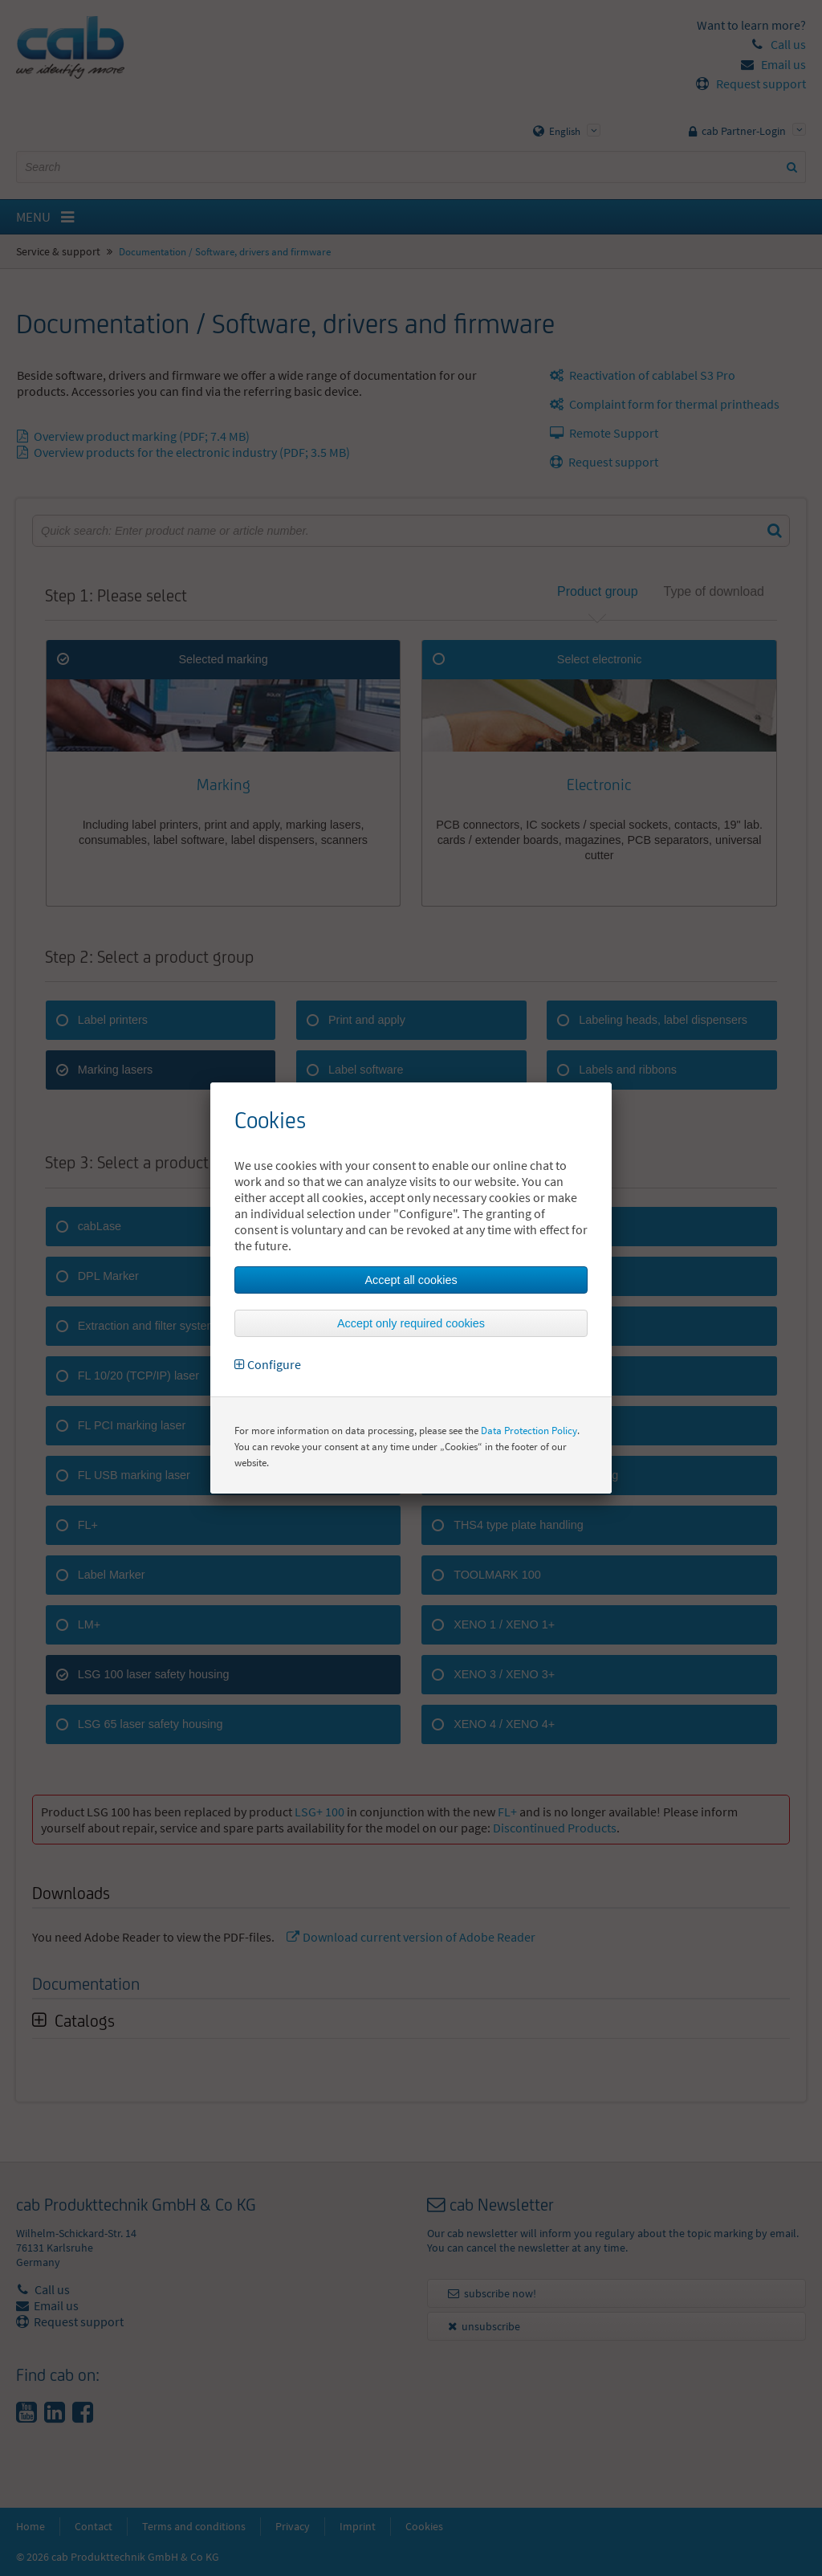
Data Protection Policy (529, 1430)
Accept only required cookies (411, 1323)
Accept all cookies (410, 1280)
